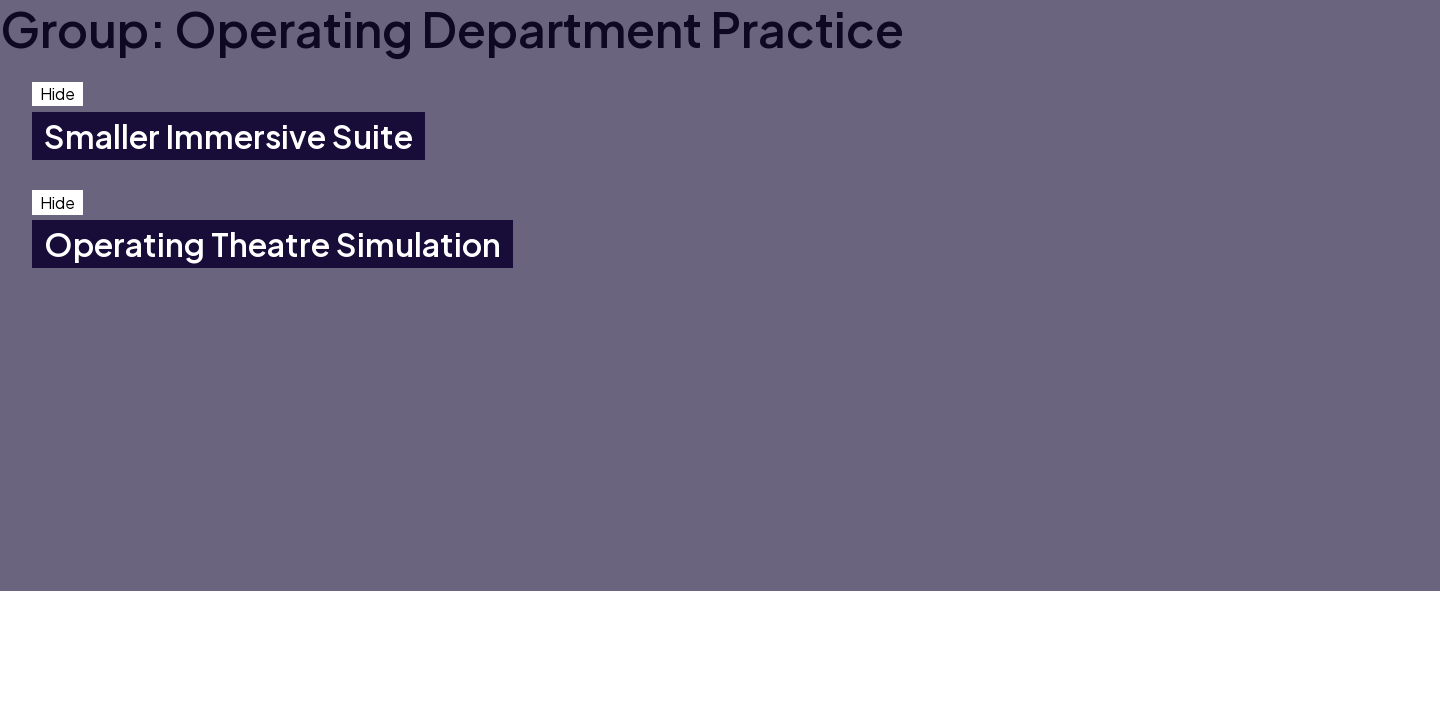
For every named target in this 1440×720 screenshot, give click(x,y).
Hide (57, 93)
